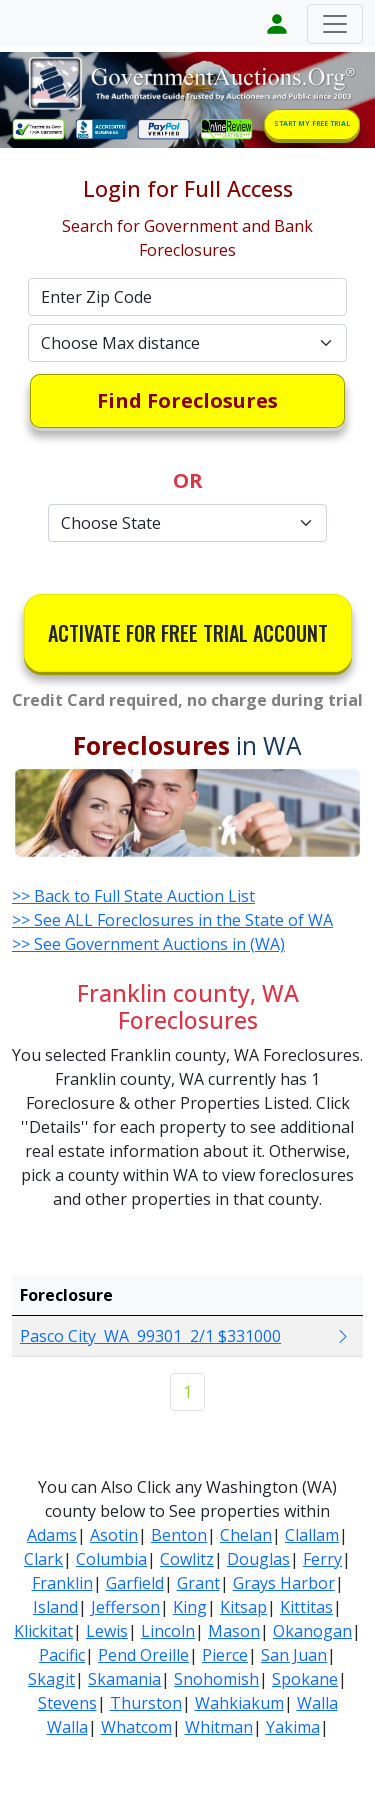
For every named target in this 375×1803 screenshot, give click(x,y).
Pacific (62, 1655)
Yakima (293, 1727)
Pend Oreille (143, 1655)
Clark (43, 1559)
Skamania (124, 1679)
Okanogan (312, 1631)
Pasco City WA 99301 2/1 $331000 (150, 1336)
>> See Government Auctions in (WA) (148, 944)
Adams (52, 1535)
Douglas (258, 1559)
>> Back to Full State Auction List (133, 896)
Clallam (312, 1535)
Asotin (114, 1535)
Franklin (62, 1583)
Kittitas (306, 1607)
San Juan (294, 1655)
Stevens (67, 1703)
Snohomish (216, 1679)
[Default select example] (188, 343)
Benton (179, 1535)
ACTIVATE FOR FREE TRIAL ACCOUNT (188, 633)
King (190, 1607)
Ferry (322, 1559)
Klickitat (43, 1631)
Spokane (305, 1679)
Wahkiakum (239, 1703)
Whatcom (136, 1727)
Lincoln (168, 1631)
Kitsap (243, 1607)
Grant (198, 1583)
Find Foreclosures (187, 400)
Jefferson (125, 1607)
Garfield (135, 1583)
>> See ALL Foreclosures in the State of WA (172, 920)
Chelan (246, 1535)
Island (55, 1607)
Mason (234, 1631)
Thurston (146, 1703)
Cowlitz (187, 1559)
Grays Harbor (284, 1583)
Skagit (51, 1679)
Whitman (219, 1727)
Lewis (107, 1631)
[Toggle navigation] (335, 24)
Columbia (111, 1559)
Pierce (225, 1655)
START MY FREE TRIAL (312, 123)
